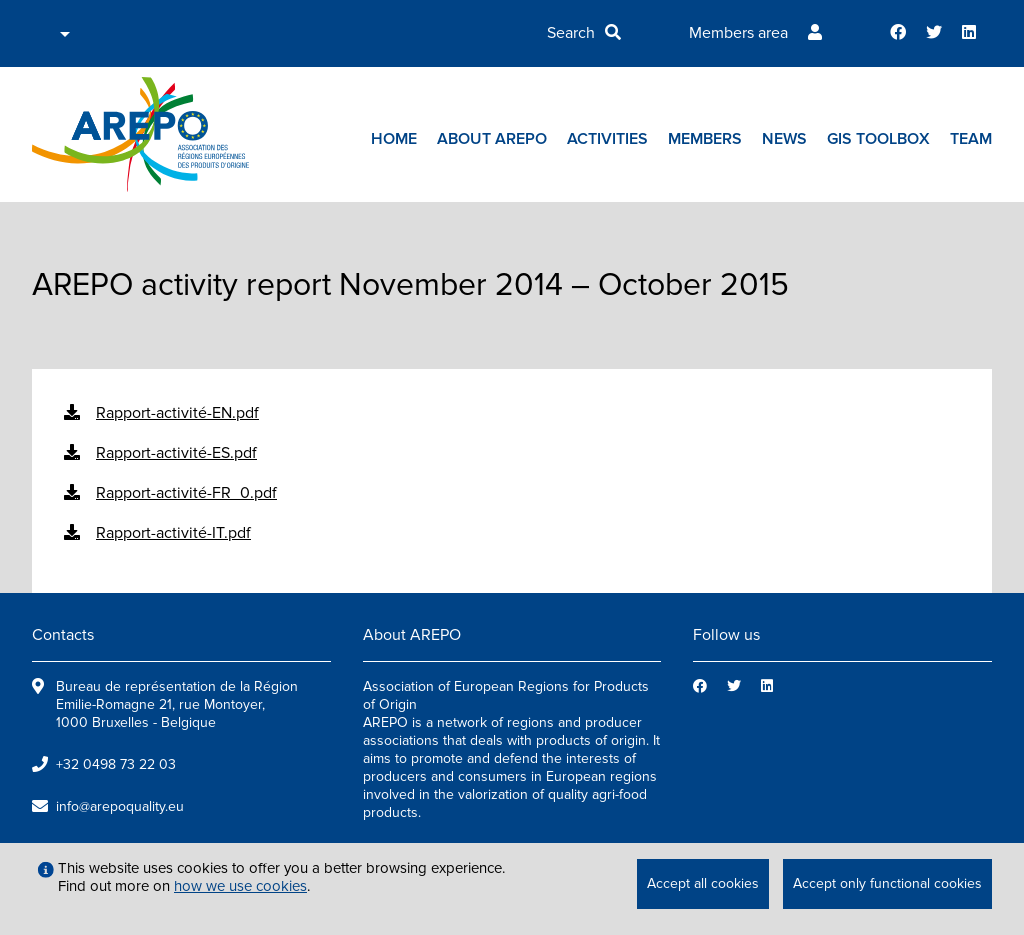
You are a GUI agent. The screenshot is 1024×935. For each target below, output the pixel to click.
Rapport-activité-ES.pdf (176, 453)
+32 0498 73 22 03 (116, 764)
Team (971, 139)
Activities (607, 139)
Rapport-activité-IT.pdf (173, 533)
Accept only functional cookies (887, 883)
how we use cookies (240, 886)
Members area (738, 33)
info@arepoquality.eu (120, 806)
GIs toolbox (878, 139)
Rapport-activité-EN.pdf (177, 413)
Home (394, 139)
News (784, 139)
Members (705, 139)
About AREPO (492, 139)
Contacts (63, 635)
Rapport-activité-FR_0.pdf (186, 493)
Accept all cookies (703, 883)
